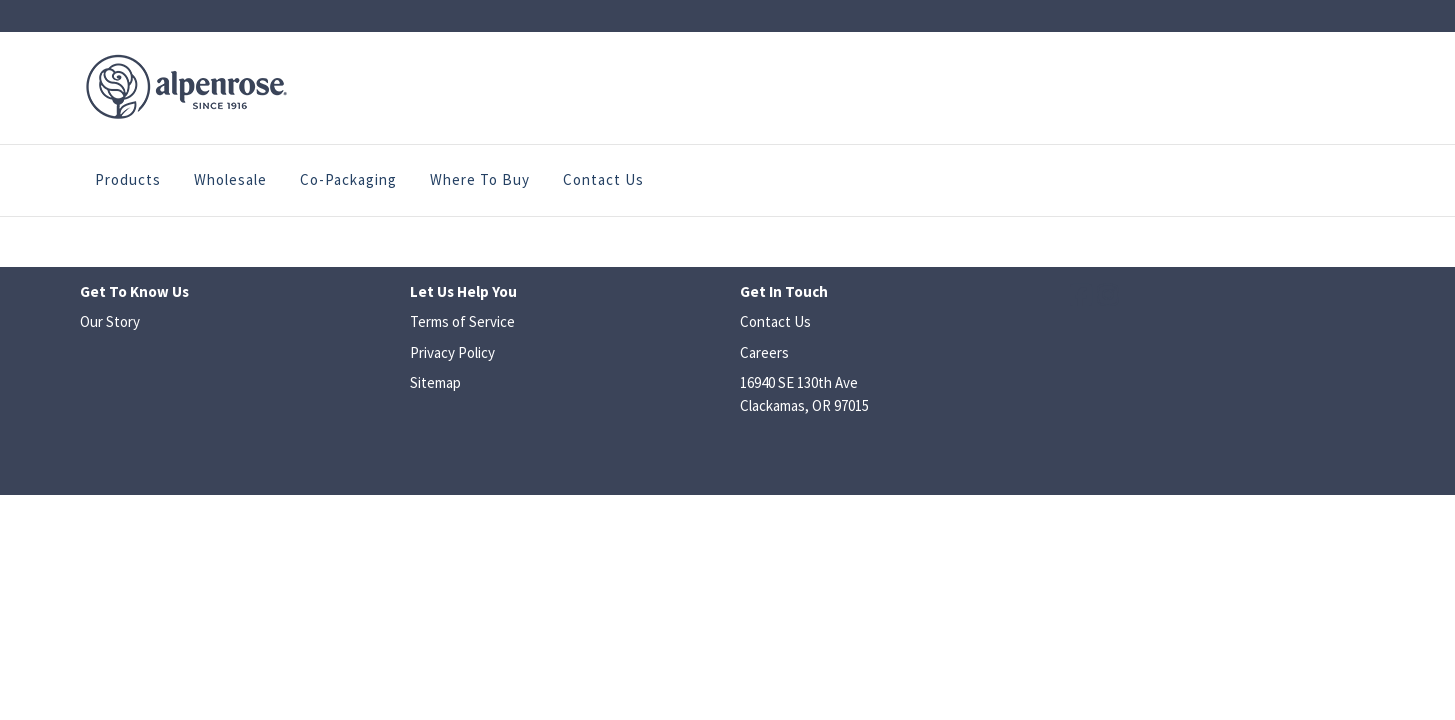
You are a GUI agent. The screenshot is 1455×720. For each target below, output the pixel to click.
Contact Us (603, 179)
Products (128, 179)
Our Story (110, 321)
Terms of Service (462, 321)
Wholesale (230, 179)
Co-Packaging (348, 179)
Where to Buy (480, 179)
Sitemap (435, 382)
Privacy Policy (452, 352)
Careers (764, 352)
